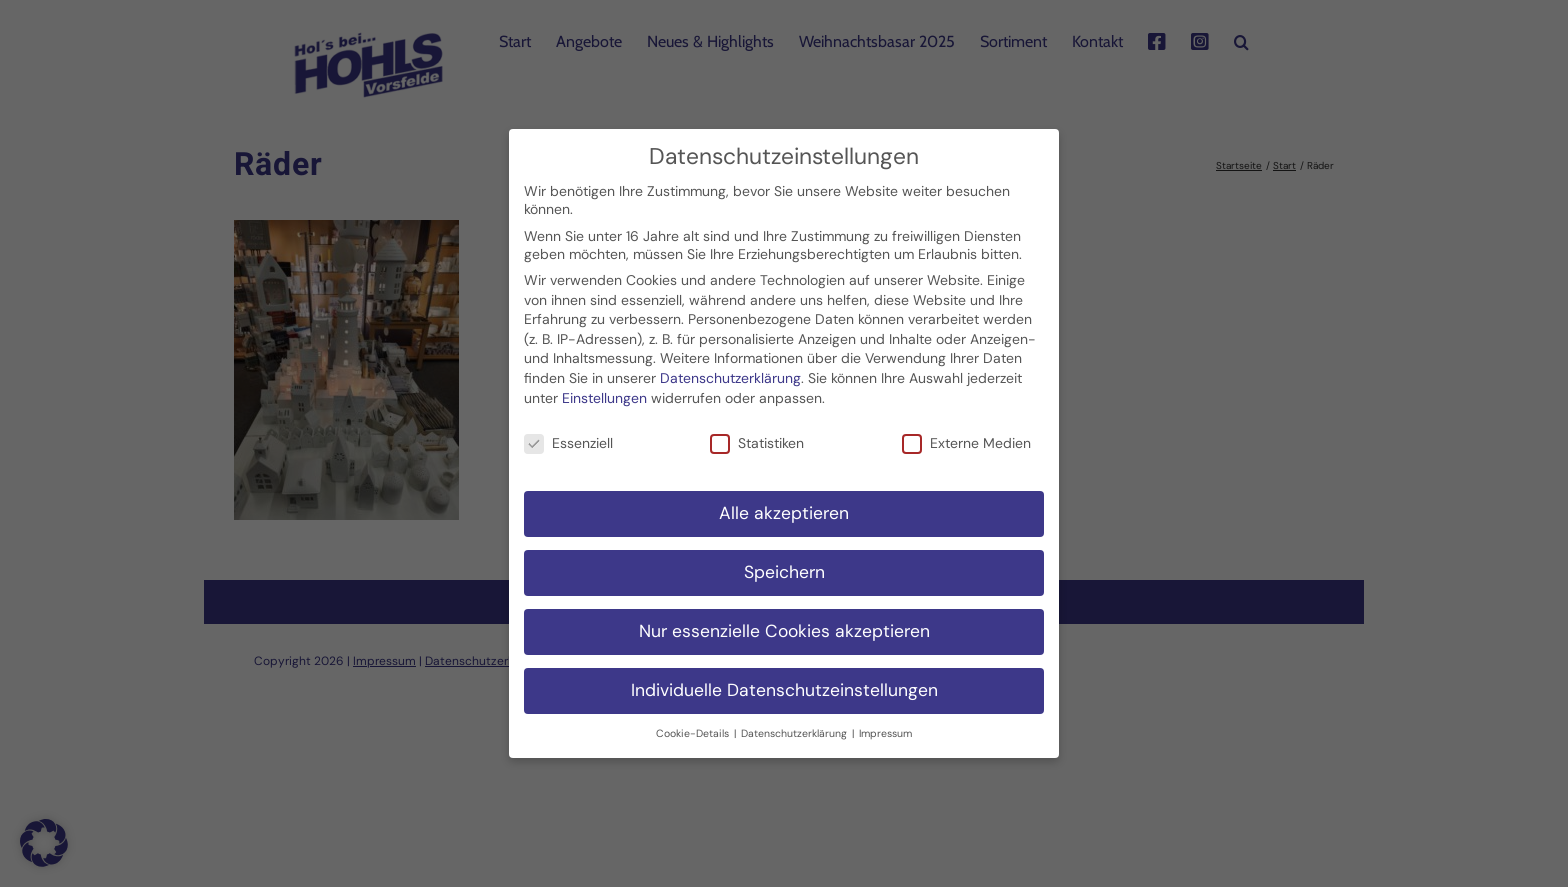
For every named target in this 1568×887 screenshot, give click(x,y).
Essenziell (568, 435)
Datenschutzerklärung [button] (795, 724)
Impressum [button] (885, 724)
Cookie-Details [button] (694, 724)
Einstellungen (604, 389)
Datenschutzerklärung (730, 370)
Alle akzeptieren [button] (784, 505)
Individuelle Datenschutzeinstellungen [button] (784, 682)
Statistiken (757, 435)
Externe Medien (966, 435)
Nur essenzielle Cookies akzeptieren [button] (784, 623)
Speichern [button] (784, 564)
